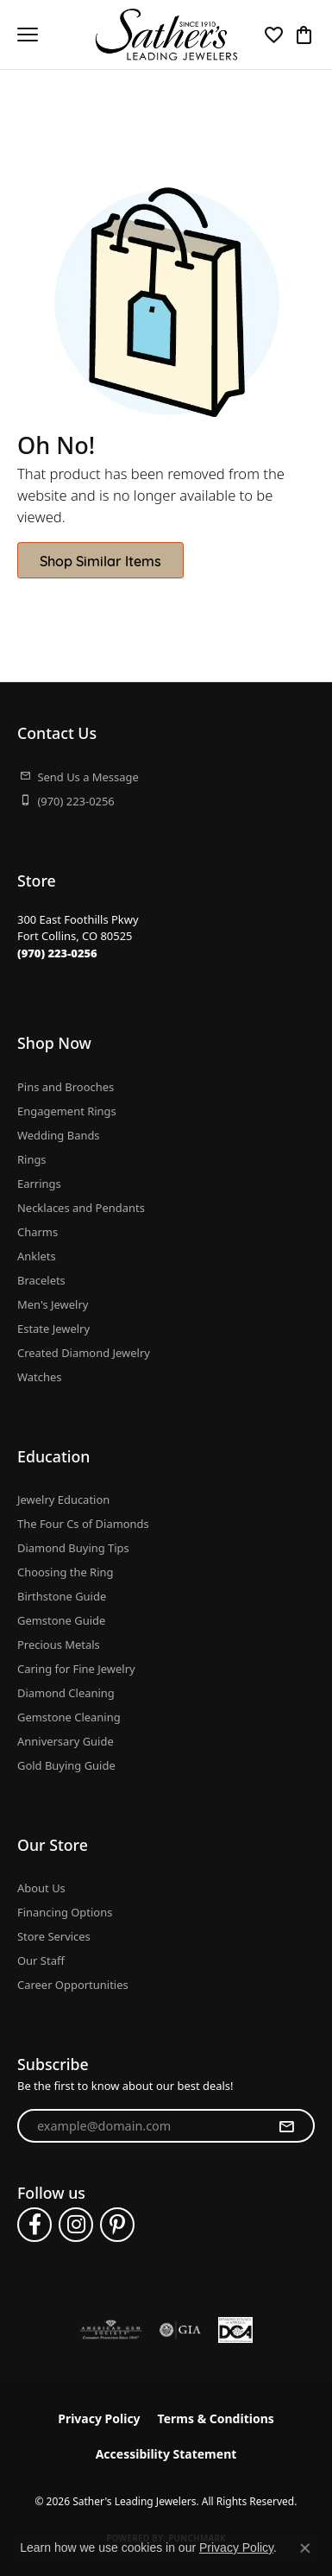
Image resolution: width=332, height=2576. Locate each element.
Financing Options (64, 1912)
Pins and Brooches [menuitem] (65, 1087)
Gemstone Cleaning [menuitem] (69, 1717)
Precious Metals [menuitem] (58, 1644)
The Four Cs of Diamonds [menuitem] (83, 1523)
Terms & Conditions (216, 2418)
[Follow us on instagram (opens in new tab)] (76, 2224)
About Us (41, 1888)
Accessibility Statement (166, 2454)
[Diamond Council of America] (235, 2330)
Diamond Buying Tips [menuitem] (73, 1548)
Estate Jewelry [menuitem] (53, 1328)
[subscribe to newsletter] (286, 2126)
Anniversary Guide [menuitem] (65, 1741)
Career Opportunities (72, 1984)
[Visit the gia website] (180, 2330)
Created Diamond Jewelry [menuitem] (83, 1353)
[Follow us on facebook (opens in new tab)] (34, 2224)
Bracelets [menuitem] (41, 1280)
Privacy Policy (99, 2418)
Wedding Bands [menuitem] (58, 1135)
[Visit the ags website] (111, 2330)
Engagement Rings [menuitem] (66, 1111)
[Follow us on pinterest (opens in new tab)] (117, 2224)
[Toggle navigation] (28, 34)
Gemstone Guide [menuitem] (61, 1620)
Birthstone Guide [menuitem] (61, 1596)
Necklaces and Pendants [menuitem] (81, 1207)
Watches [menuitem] (39, 1377)
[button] (274, 34)
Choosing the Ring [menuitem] (65, 1572)
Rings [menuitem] (32, 1159)
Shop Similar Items (100, 560)
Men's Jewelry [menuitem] (52, 1304)
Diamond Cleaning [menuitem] (66, 1693)
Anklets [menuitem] (36, 1256)
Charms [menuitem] (37, 1232)
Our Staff (41, 1960)
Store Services (54, 1936)
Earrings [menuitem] (39, 1183)
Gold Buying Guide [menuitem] (66, 1765)
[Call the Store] (57, 953)
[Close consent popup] (305, 2548)
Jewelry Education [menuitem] (63, 1499)
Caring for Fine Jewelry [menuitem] (76, 1668)
